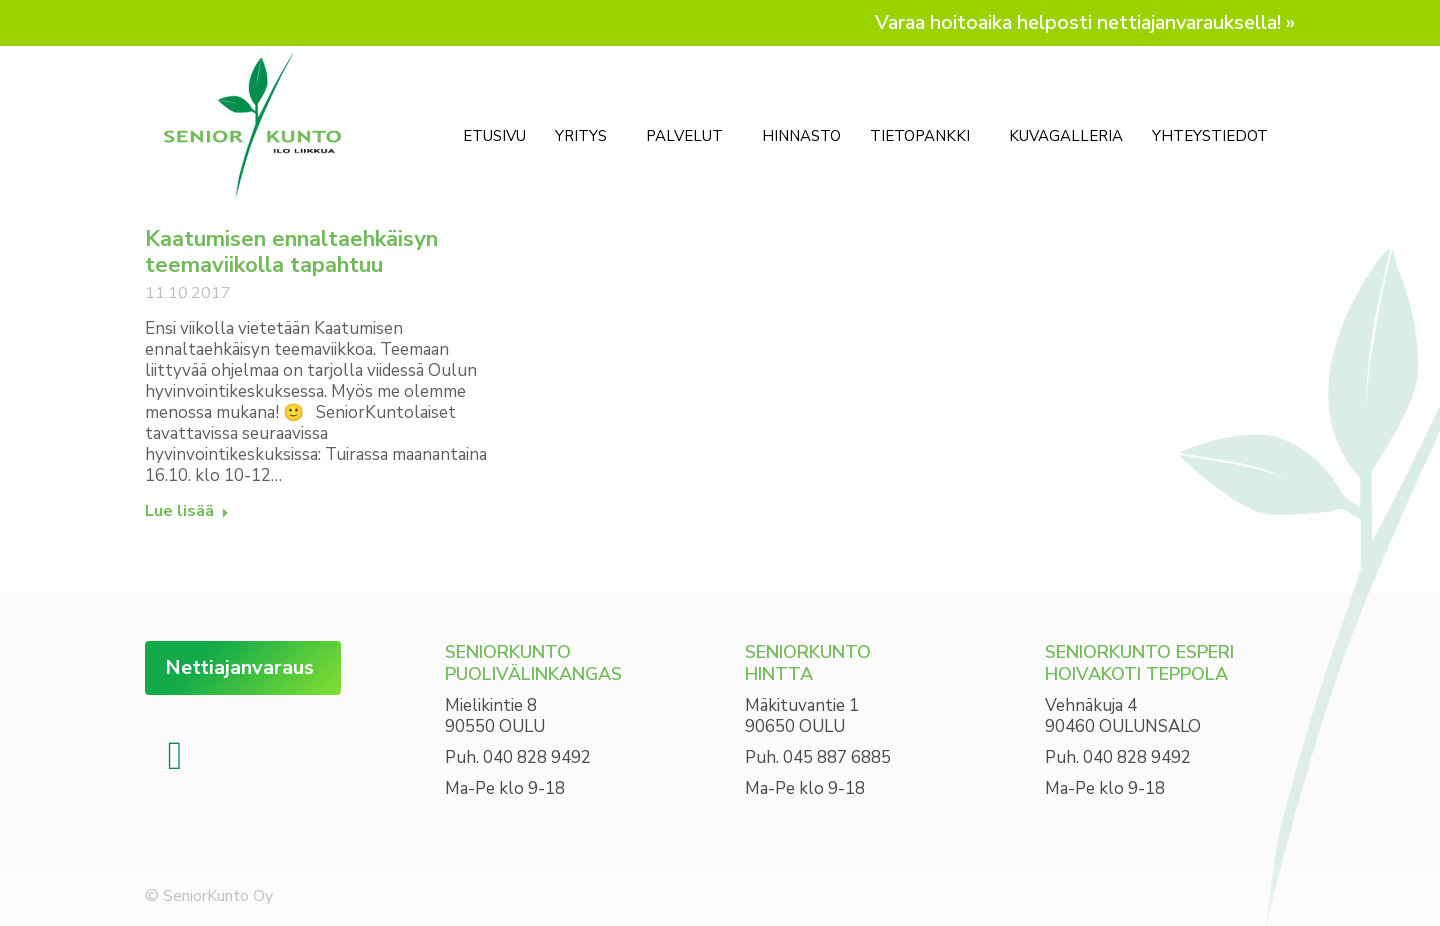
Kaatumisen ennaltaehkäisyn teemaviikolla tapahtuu (291, 252)
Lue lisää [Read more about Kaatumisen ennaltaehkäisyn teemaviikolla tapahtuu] (187, 511)
